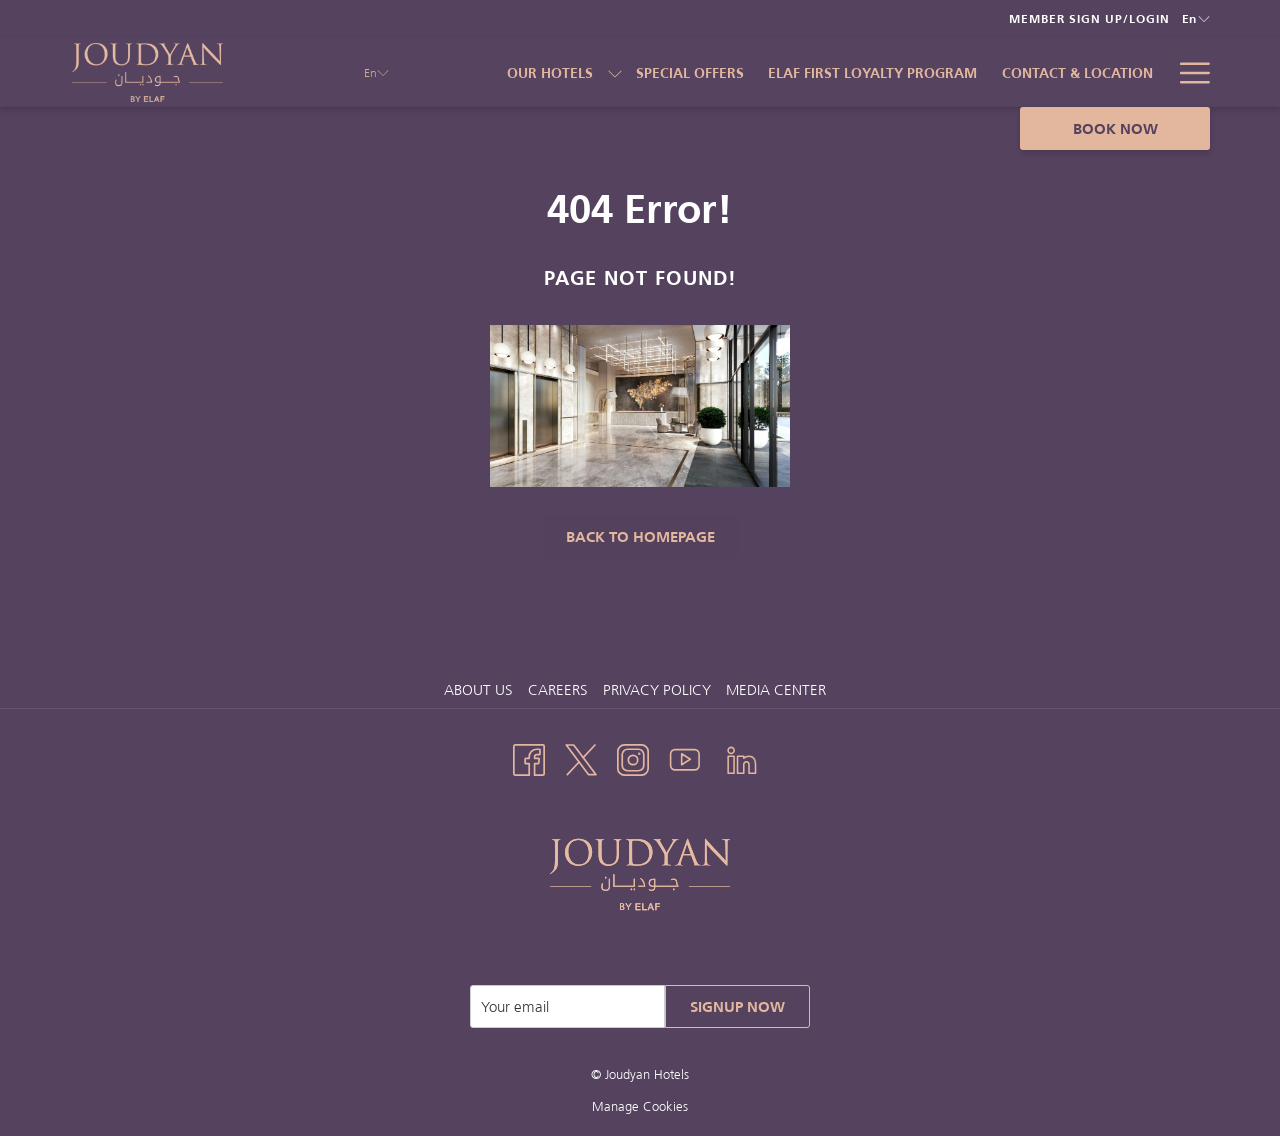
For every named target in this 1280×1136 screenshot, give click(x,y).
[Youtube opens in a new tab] (685, 757)
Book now (1115, 128)
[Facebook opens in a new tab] (529, 757)
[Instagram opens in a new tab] (633, 757)
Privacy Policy (657, 689)
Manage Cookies (640, 1106)
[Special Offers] (690, 72)
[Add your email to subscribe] (567, 1006)
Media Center (776, 689)
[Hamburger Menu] (1187, 72)
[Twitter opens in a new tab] (581, 757)
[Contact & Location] (1078, 72)
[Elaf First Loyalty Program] (873, 72)
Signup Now (737, 1006)
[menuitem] (481, 690)
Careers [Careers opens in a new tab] (560, 689)
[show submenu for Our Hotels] (615, 72)
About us (478, 689)
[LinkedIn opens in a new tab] (742, 757)
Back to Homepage (640, 536)
